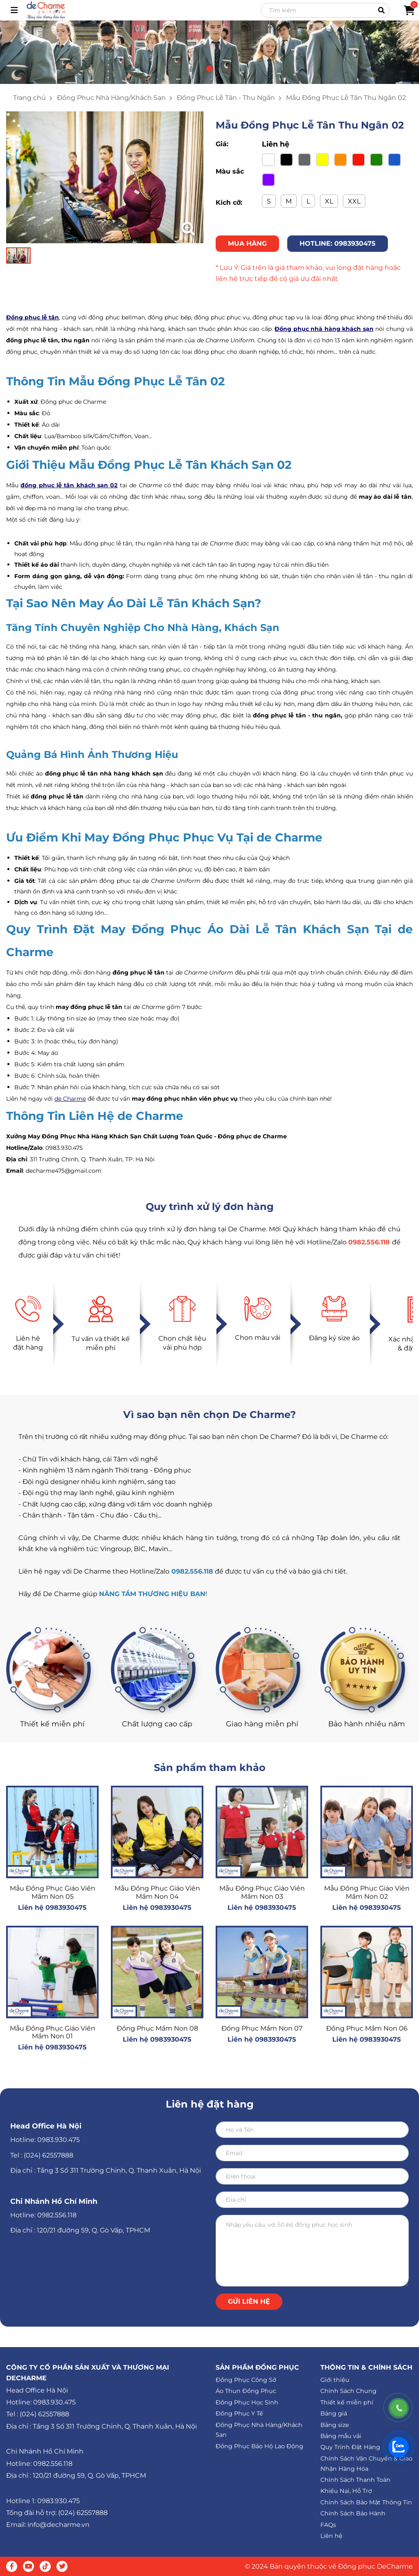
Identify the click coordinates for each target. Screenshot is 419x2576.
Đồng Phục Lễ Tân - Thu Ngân (226, 98)
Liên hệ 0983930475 (52, 1907)
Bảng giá (333, 2413)
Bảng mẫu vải (340, 2436)
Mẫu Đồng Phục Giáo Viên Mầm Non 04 (157, 1892)
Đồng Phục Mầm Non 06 (367, 2028)
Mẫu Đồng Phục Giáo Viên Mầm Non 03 (262, 1892)
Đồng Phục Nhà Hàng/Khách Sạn (111, 98)
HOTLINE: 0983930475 (338, 243)
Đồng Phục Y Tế (239, 2413)
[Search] (325, 10)
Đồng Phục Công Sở (246, 2380)
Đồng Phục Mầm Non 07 (261, 2028)
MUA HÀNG (247, 243)
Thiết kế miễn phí (346, 2402)
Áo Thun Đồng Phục (246, 2391)
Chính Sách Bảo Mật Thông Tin (366, 2502)
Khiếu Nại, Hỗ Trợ (346, 2491)
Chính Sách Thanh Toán (355, 2479)
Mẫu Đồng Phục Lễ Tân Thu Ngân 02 (346, 98)
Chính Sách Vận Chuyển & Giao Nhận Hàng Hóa (366, 2463)
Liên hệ (331, 2536)
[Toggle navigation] (14, 10)
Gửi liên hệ (249, 2301)
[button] (209, 68)
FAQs (328, 2525)
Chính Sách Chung (348, 2391)
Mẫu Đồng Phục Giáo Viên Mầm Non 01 (52, 2032)
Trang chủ (29, 98)
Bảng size (334, 2425)
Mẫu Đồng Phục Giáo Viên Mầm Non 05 (52, 1892)
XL (329, 201)
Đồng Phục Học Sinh (247, 2402)
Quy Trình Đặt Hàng (350, 2447)
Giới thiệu (334, 2380)
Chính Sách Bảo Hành (352, 2513)
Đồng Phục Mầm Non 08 (157, 2028)
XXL (354, 201)
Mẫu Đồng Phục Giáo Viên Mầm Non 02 (367, 1892)
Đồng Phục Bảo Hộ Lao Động (259, 2446)
